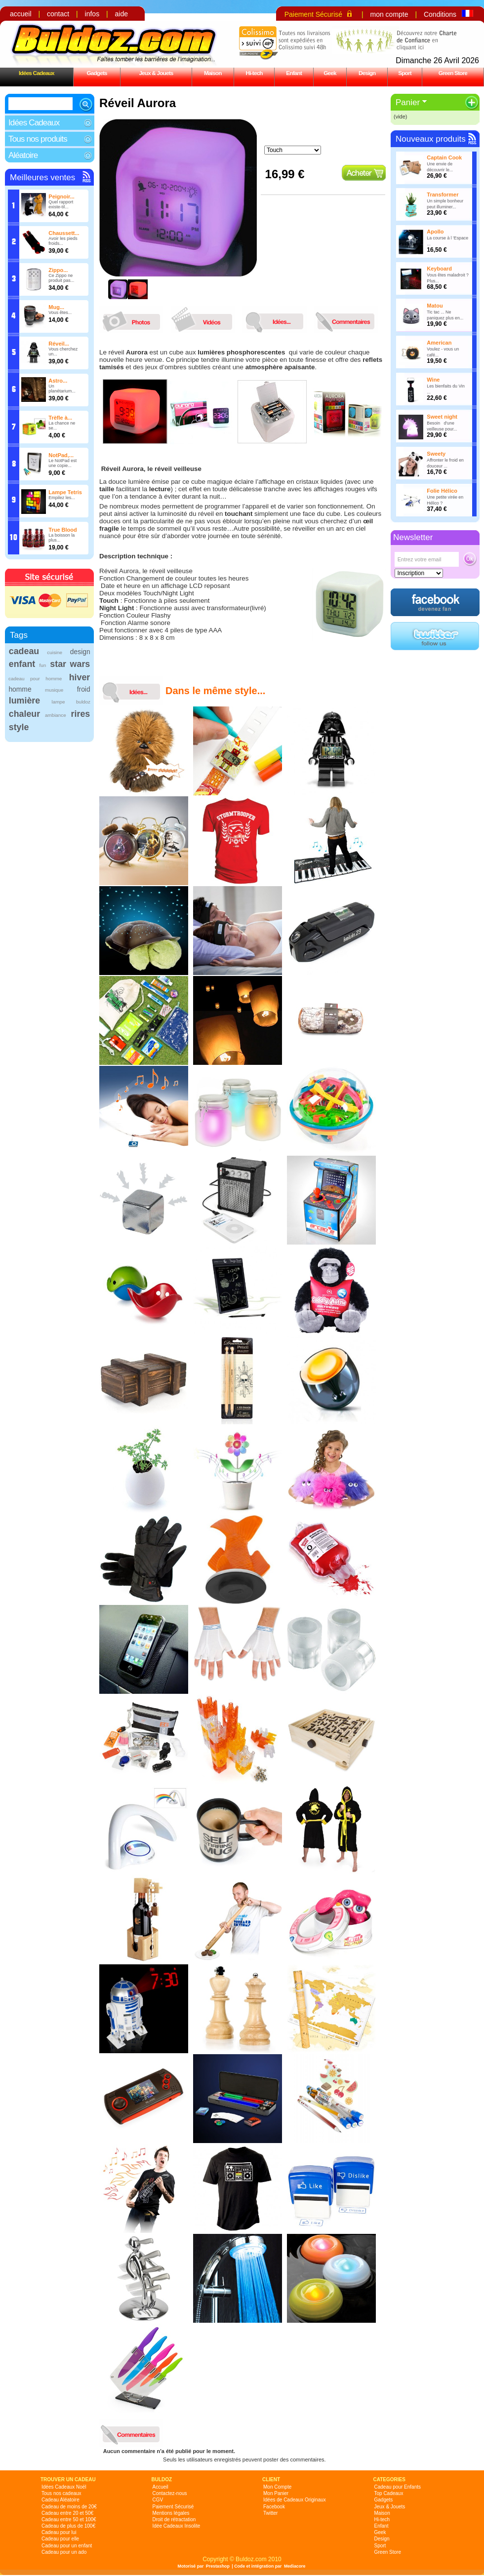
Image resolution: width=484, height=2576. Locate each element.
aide (121, 14)
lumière (24, 700)
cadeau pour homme (35, 678)
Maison (213, 73)
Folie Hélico (442, 491)
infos (92, 14)
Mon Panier (275, 2493)
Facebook (274, 2506)
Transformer (442, 194)
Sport (404, 73)
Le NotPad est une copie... (62, 463)
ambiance (55, 715)
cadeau (24, 651)
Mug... (56, 307)
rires (80, 714)
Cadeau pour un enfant (66, 2545)
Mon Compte (277, 2487)
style (19, 727)
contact (58, 14)
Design (367, 73)
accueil (21, 14)
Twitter (270, 2513)
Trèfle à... (60, 418)
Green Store (453, 73)
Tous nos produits (37, 139)
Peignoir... (61, 196)
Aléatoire (23, 155)
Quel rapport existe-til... (60, 204)
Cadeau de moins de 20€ (69, 2506)
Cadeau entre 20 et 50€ (67, 2513)
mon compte (389, 14)
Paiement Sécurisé (313, 14)
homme (19, 689)
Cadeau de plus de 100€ (68, 2526)
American (439, 343)
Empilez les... (61, 497)
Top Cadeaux (388, 2493)
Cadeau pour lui (59, 2532)
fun (42, 665)
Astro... (57, 381)
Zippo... (58, 270)
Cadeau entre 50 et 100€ (68, 2519)
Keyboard (439, 269)
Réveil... (58, 344)
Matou (435, 306)
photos (133, 319)
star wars (70, 664)
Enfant (294, 73)
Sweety (436, 454)
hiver (79, 677)
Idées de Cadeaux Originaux (294, 2499)
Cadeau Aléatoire (60, 2499)
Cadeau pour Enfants (397, 2487)
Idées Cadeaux (36, 73)
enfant (22, 664)
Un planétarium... (62, 388)
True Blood (62, 530)
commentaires (348, 319)
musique (54, 690)
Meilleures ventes (42, 177)
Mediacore (295, 2566)
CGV (158, 2499)
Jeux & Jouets (156, 73)
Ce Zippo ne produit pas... (61, 278)
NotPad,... (61, 455)
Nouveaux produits (431, 139)
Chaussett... (63, 233)
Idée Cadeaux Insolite (177, 2526)
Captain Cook (444, 157)
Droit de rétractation (174, 2519)
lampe (58, 701)
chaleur (24, 714)
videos (205, 319)
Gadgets (96, 73)
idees (277, 319)
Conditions (440, 14)
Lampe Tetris (65, 492)
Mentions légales (171, 2513)
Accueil (160, 2487)
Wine (433, 380)
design (80, 652)
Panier (408, 102)
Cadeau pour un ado (63, 2552)
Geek (329, 73)
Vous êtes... (60, 312)
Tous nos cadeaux (61, 2493)
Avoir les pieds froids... (62, 241)
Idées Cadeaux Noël (63, 2487)
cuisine (54, 652)
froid (83, 689)
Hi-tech (254, 73)
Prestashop (218, 2566)
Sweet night (442, 417)
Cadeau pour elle (60, 2538)
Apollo (435, 231)
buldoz (83, 701)
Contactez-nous (170, 2493)
